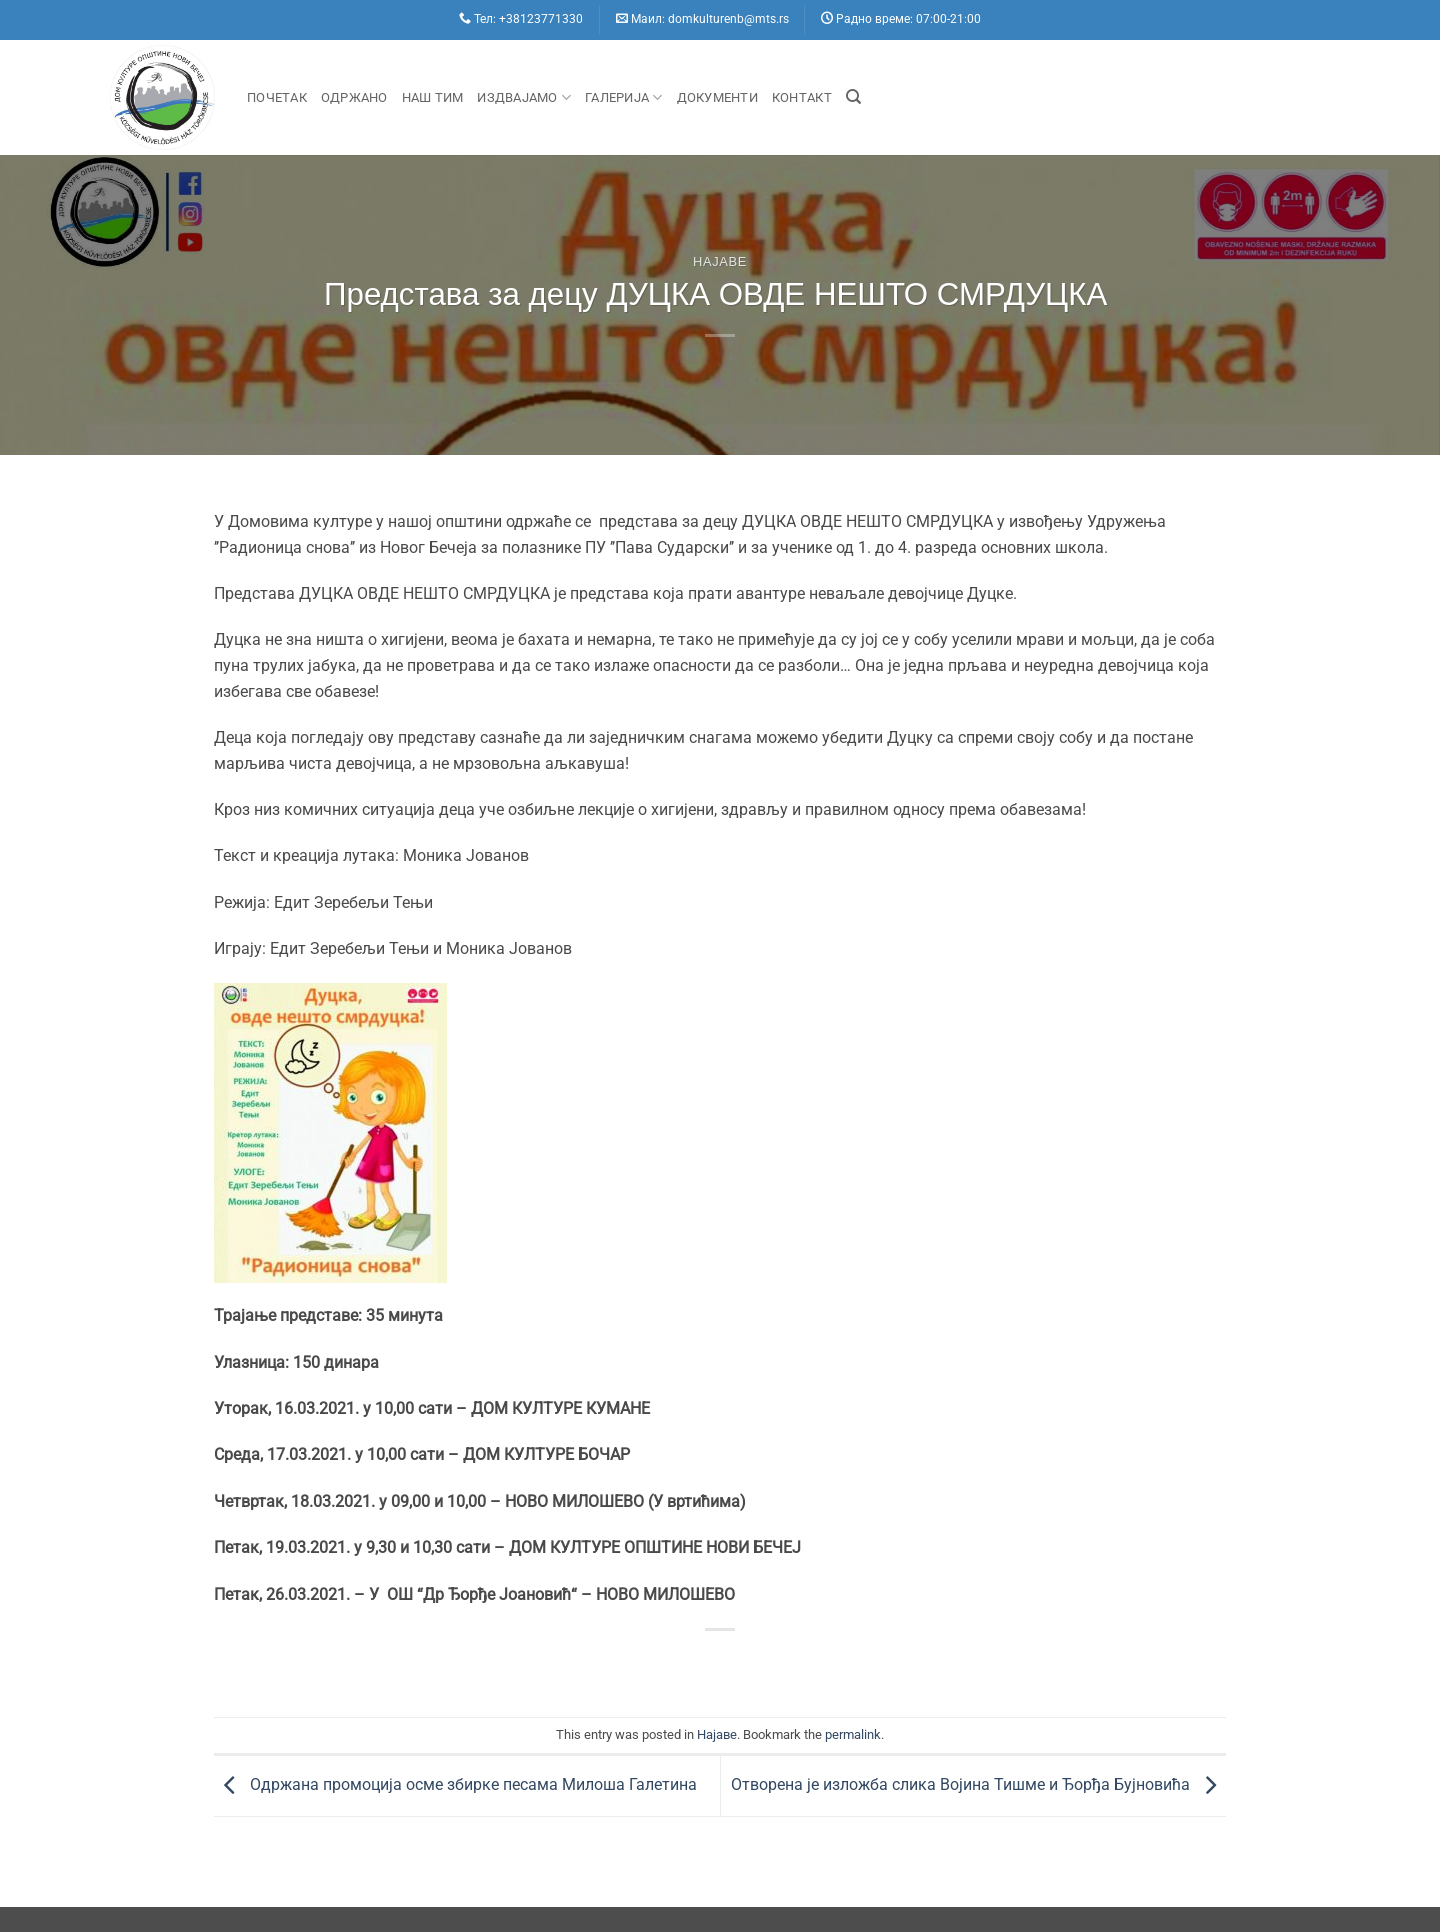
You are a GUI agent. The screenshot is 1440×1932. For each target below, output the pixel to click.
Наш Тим (433, 97)
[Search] (853, 97)
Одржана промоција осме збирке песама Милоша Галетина (455, 1784)
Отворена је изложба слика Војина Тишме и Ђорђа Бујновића (978, 1784)
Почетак (277, 97)
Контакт (802, 97)
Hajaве (720, 261)
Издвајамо (524, 97)
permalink (853, 1734)
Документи (717, 97)
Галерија (624, 97)
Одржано (354, 97)
